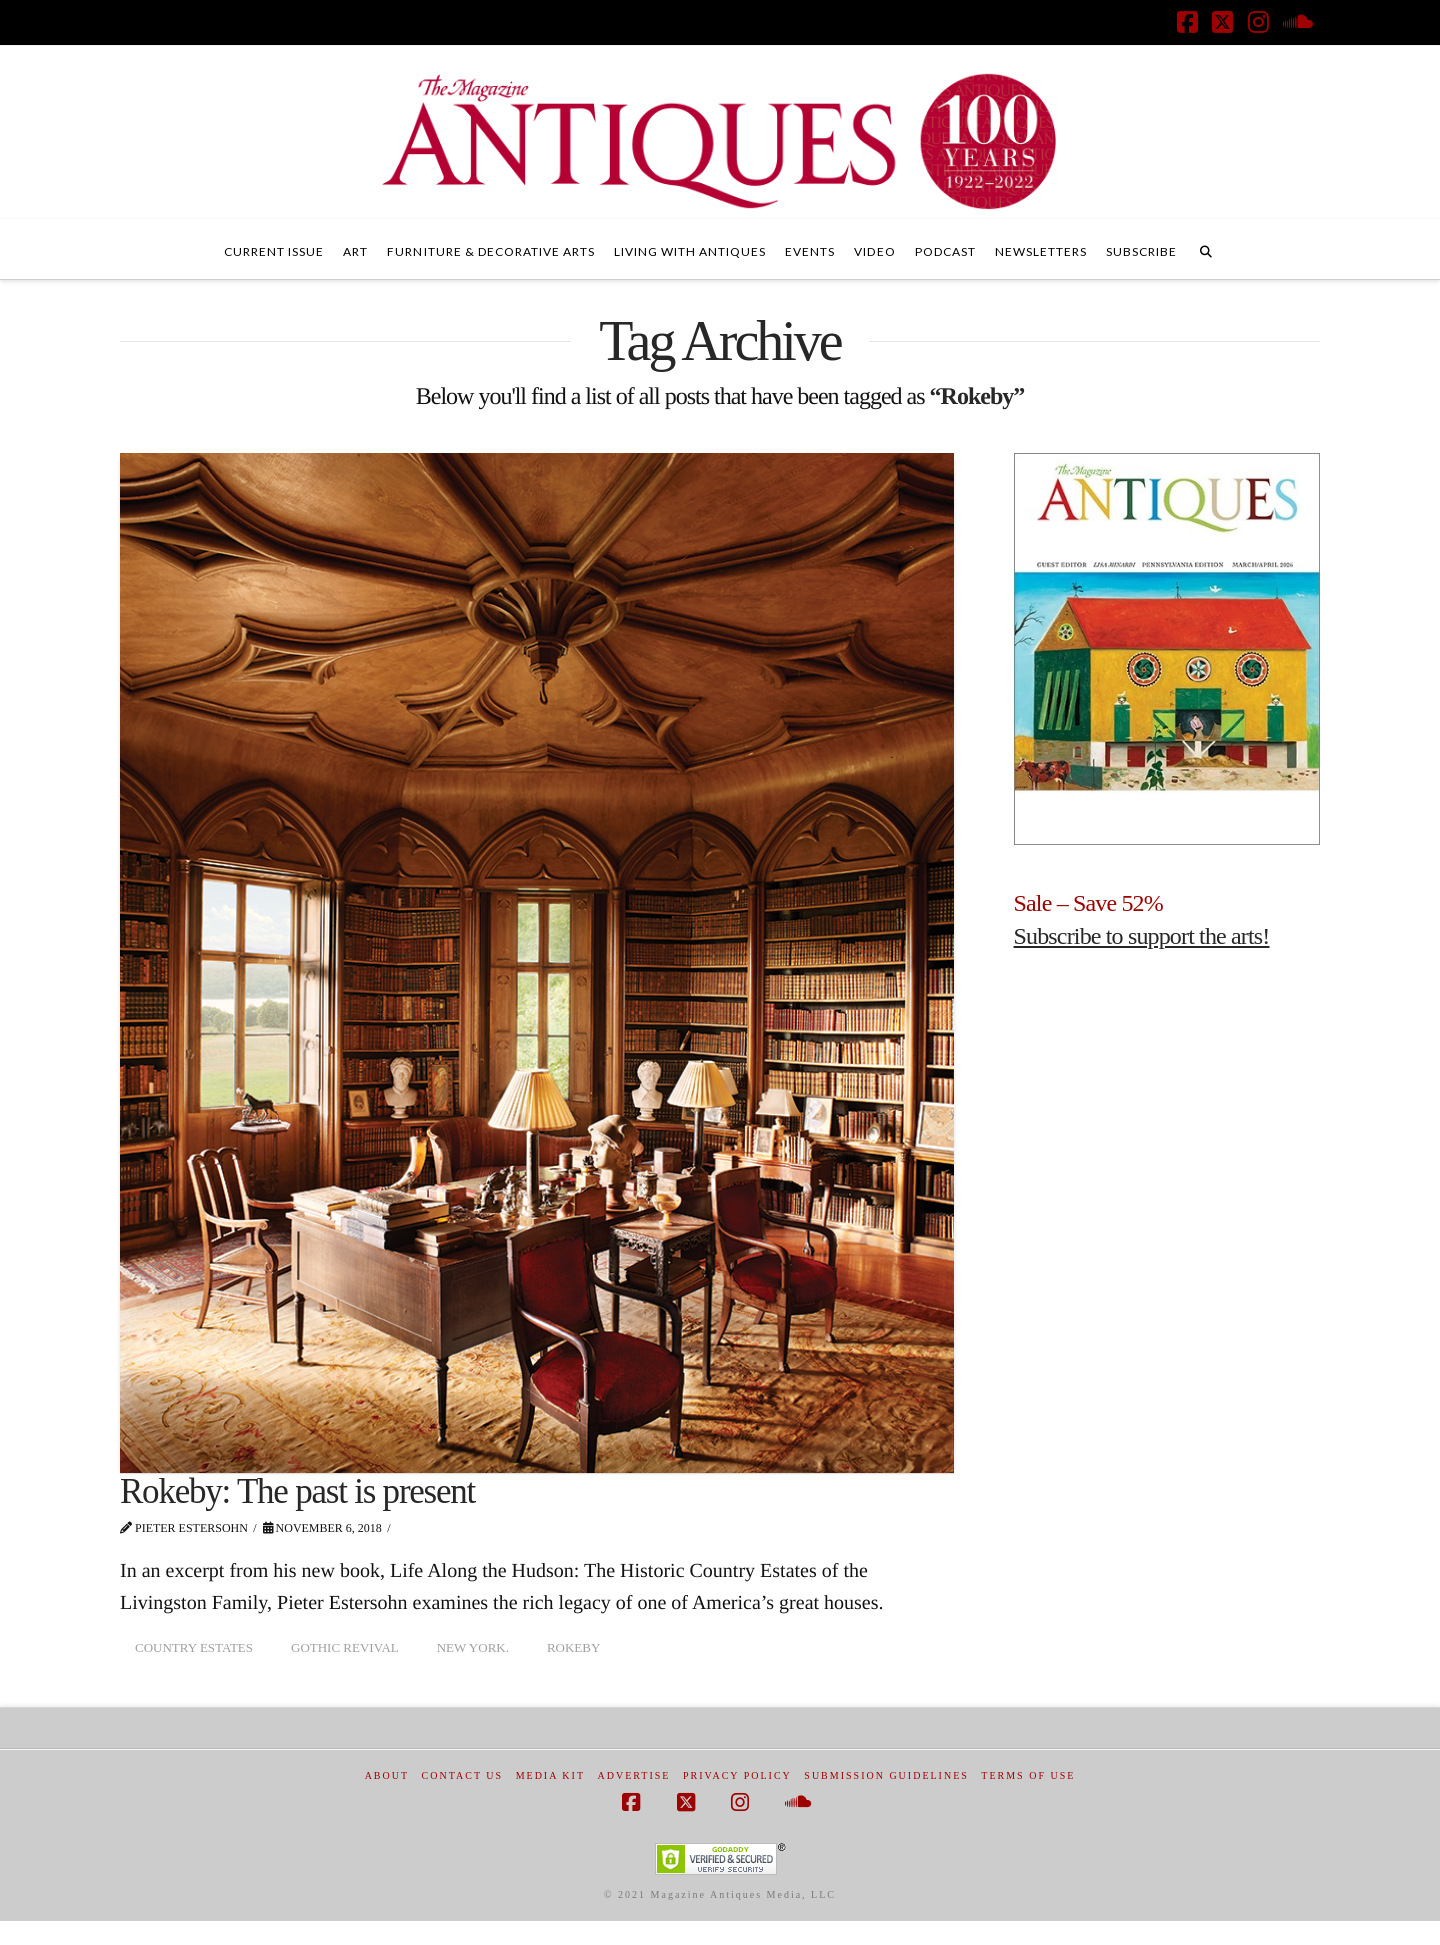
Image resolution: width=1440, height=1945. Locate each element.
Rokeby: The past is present (297, 1491)
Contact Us (463, 1775)
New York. (473, 1647)
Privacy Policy (737, 1775)
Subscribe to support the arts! (1142, 936)
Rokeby (573, 1647)
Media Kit (550, 1775)
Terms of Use (1028, 1775)
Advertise (634, 1775)
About (387, 1775)
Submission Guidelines (886, 1775)
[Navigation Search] (1206, 249)
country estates (194, 1647)
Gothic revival (345, 1647)
